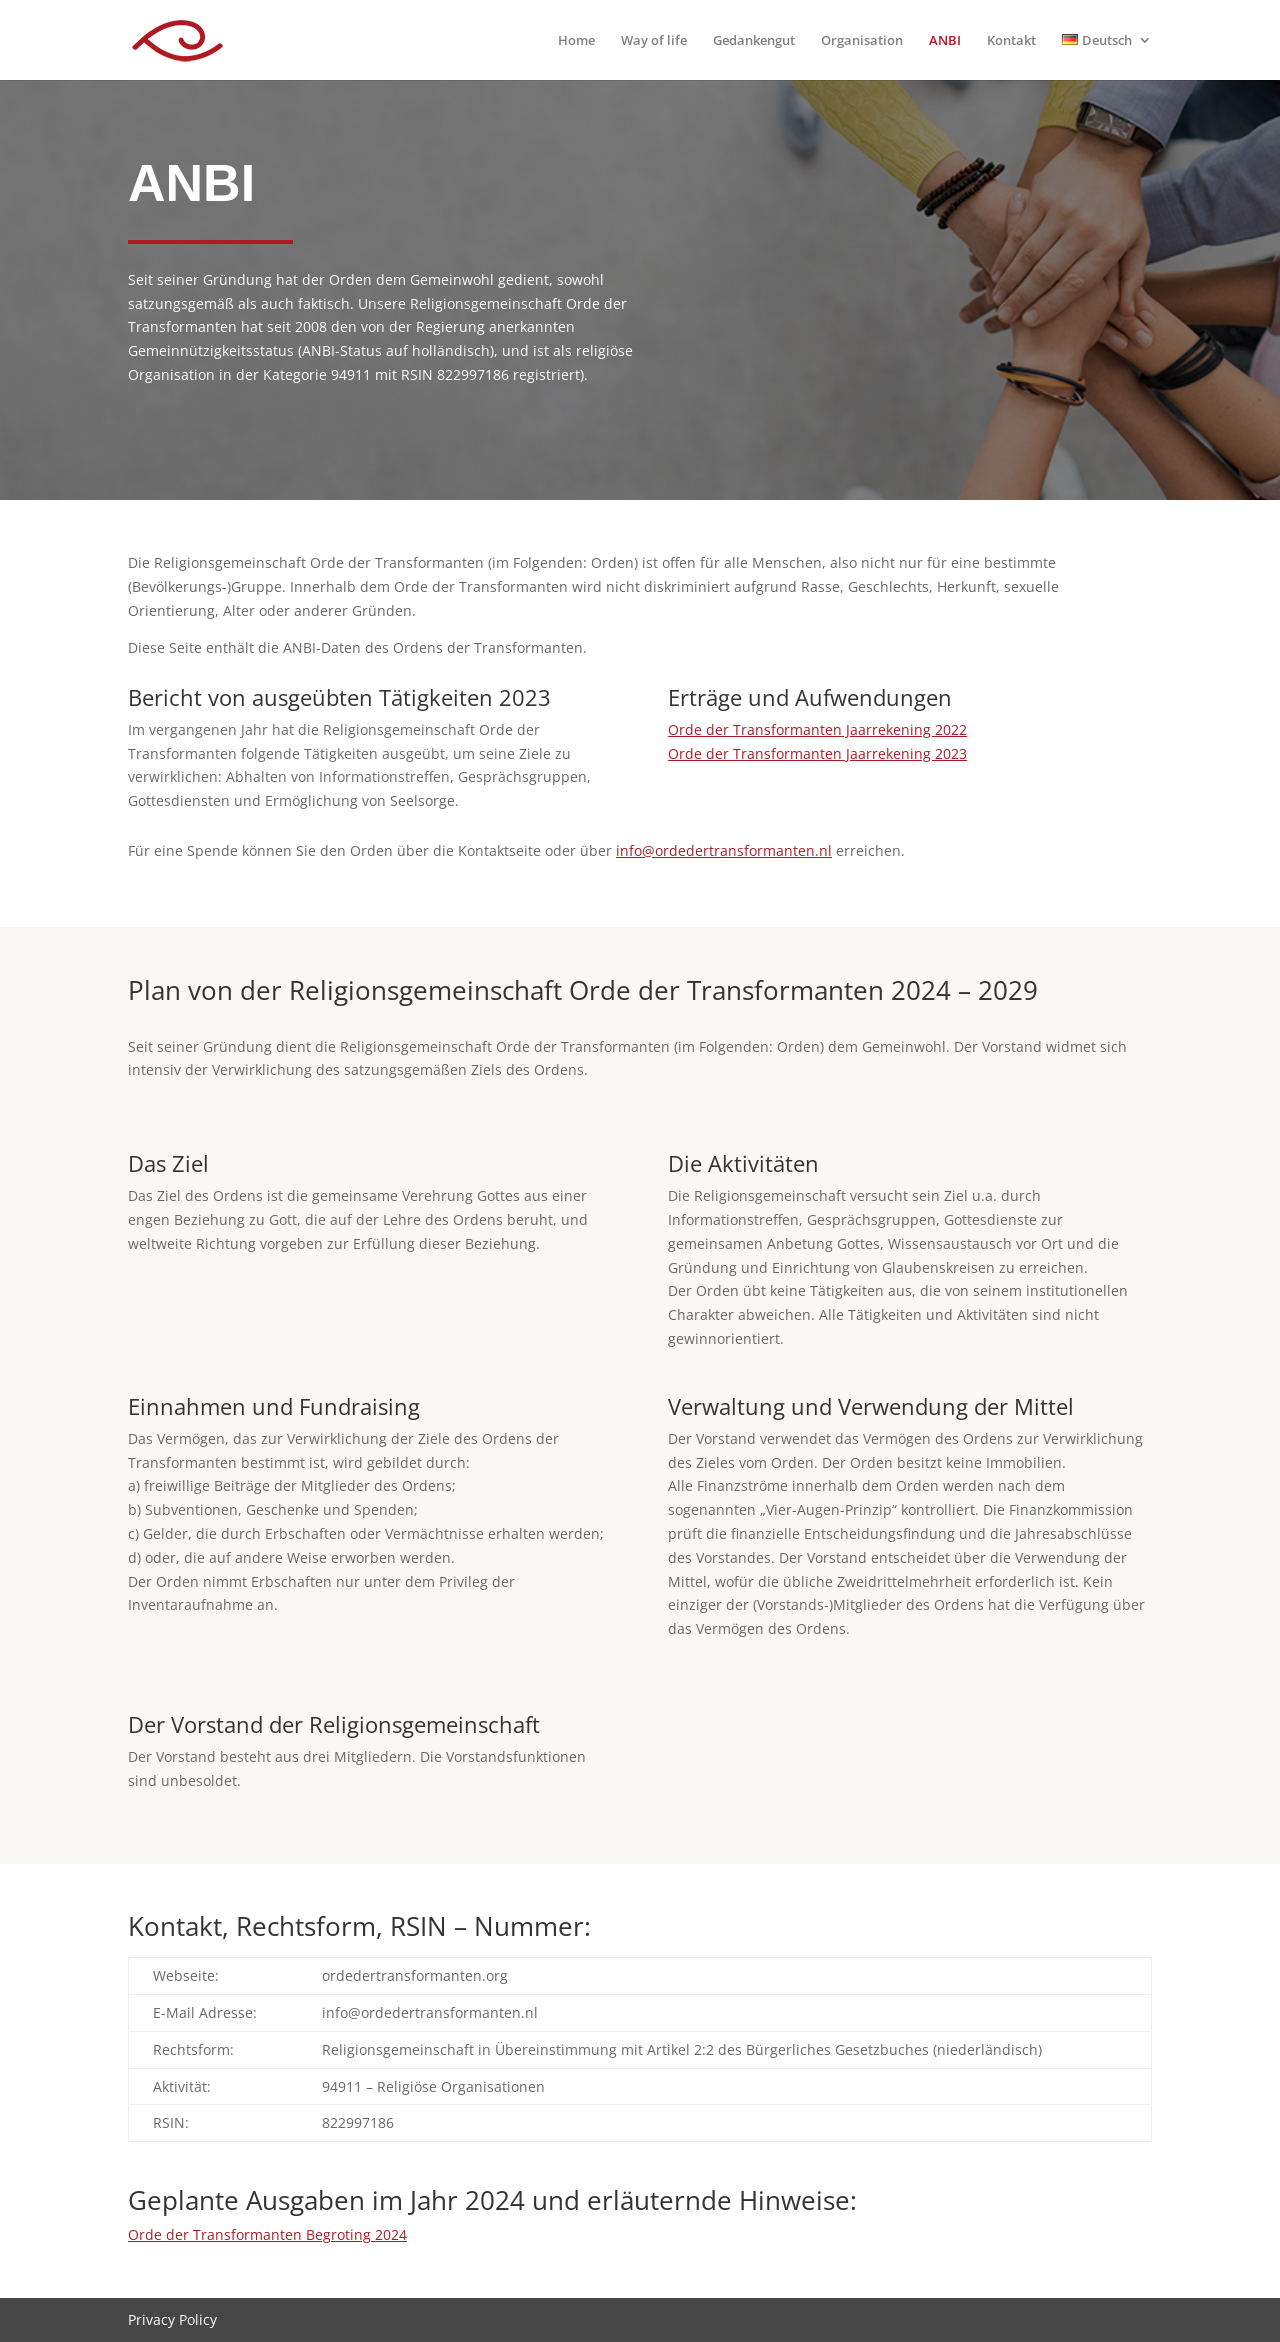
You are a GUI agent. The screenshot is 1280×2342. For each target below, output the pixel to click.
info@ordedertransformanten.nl (724, 850)
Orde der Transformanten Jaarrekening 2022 (817, 729)
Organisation (862, 41)
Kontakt (1011, 41)
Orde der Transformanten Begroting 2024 (267, 2234)
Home (576, 41)
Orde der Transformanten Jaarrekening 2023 (817, 753)
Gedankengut (754, 41)
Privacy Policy (172, 2319)
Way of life (654, 41)
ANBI (945, 41)
